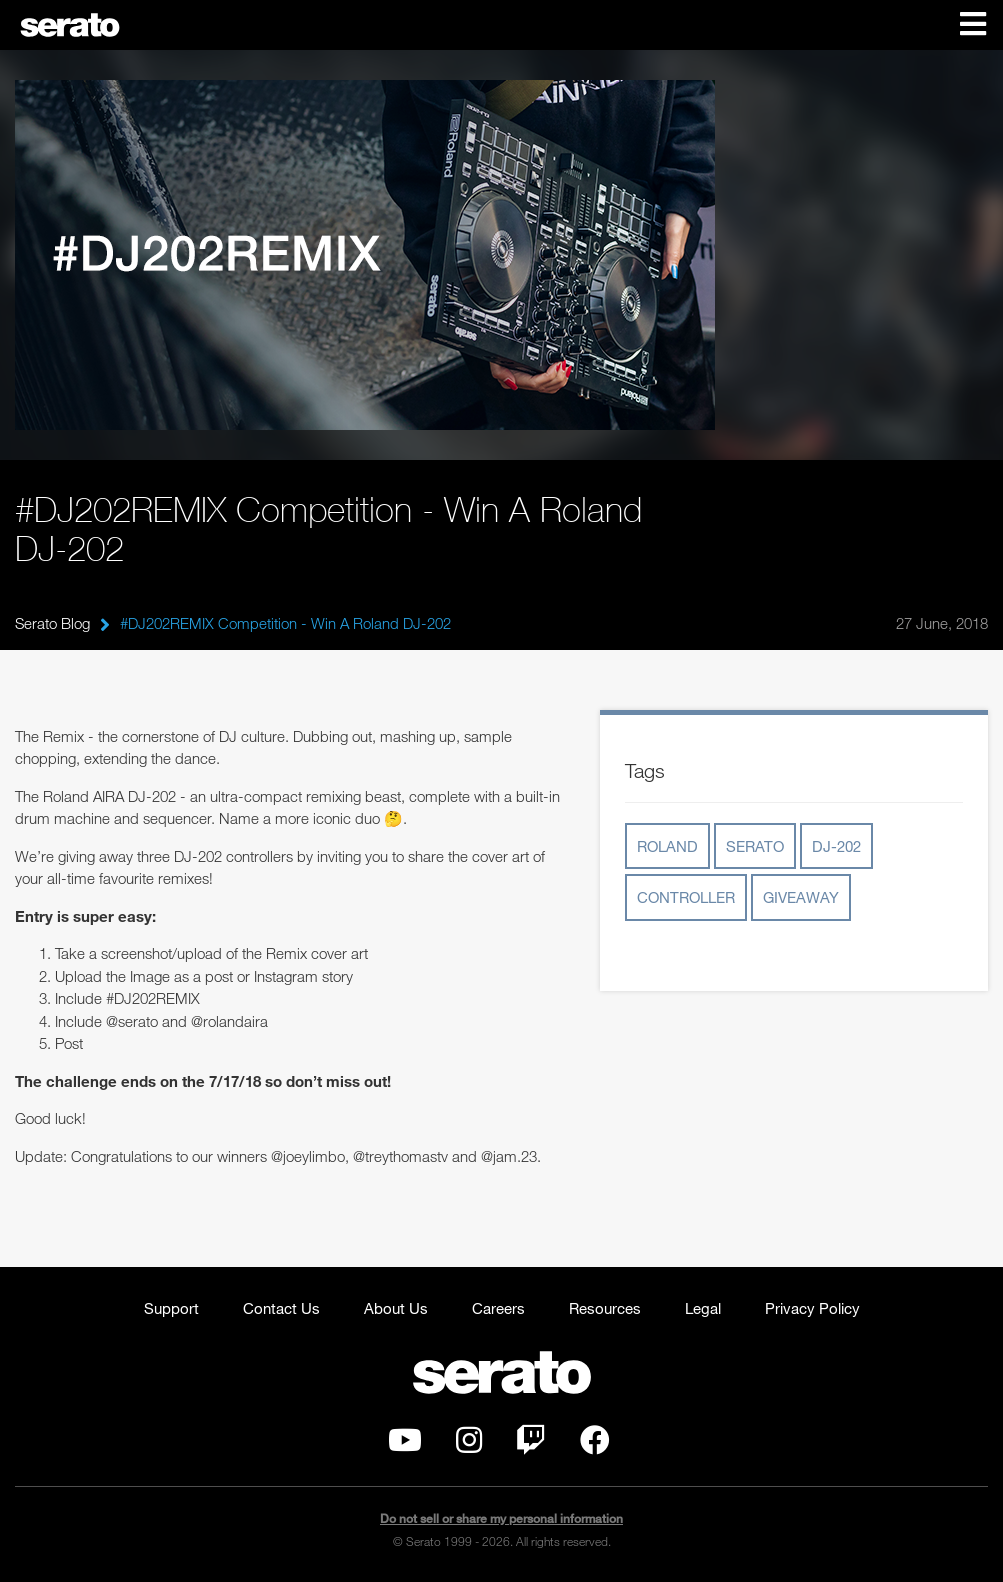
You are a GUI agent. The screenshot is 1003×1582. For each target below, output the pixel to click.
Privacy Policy (812, 1308)
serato (755, 846)
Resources (605, 1308)
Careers (498, 1308)
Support (171, 1308)
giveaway (801, 897)
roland (667, 846)
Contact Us (281, 1308)
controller (686, 897)
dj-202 (836, 846)
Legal (703, 1308)
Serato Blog (52, 623)
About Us (396, 1308)
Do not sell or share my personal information (501, 1518)
